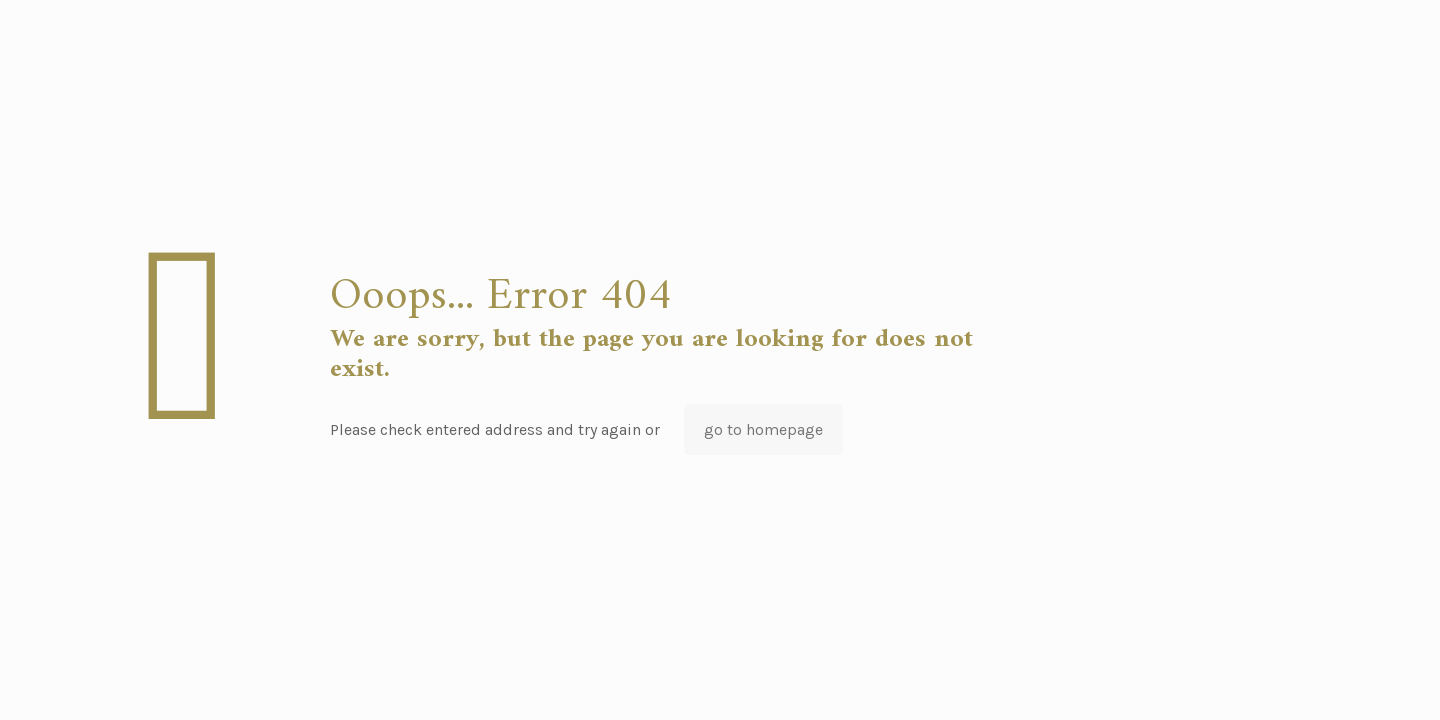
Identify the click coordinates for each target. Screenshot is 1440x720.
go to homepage (763, 429)
